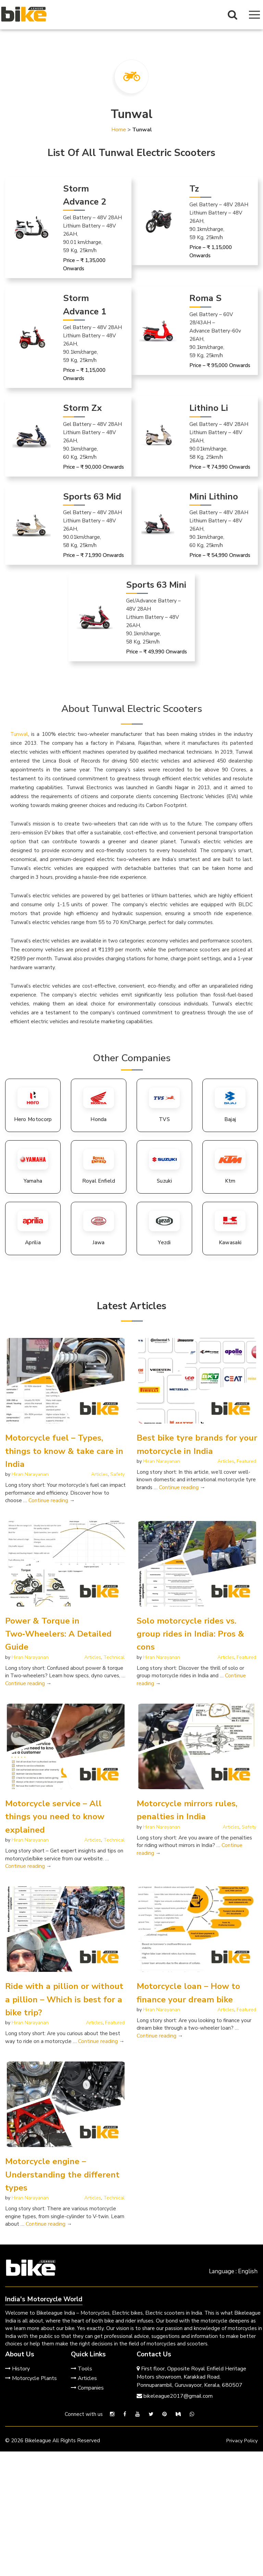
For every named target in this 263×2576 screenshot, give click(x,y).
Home (118, 129)
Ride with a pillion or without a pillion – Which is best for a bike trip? (61, 1999)
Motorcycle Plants (31, 2378)
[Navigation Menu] (254, 14)
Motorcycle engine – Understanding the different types (64, 2174)
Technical (114, 1657)
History (17, 2368)
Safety (117, 1474)
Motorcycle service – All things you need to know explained (56, 1816)
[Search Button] (232, 14)
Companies (87, 2388)
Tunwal (19, 734)
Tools (81, 2368)
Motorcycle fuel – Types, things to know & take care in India (61, 1451)
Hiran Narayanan (30, 1474)
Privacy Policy (241, 2440)
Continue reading (51, 1500)
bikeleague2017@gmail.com (175, 2396)
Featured (246, 1461)
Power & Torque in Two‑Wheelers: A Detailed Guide (60, 1634)
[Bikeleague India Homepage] (24, 13)
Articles (99, 1474)
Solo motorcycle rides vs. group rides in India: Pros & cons (192, 1634)
